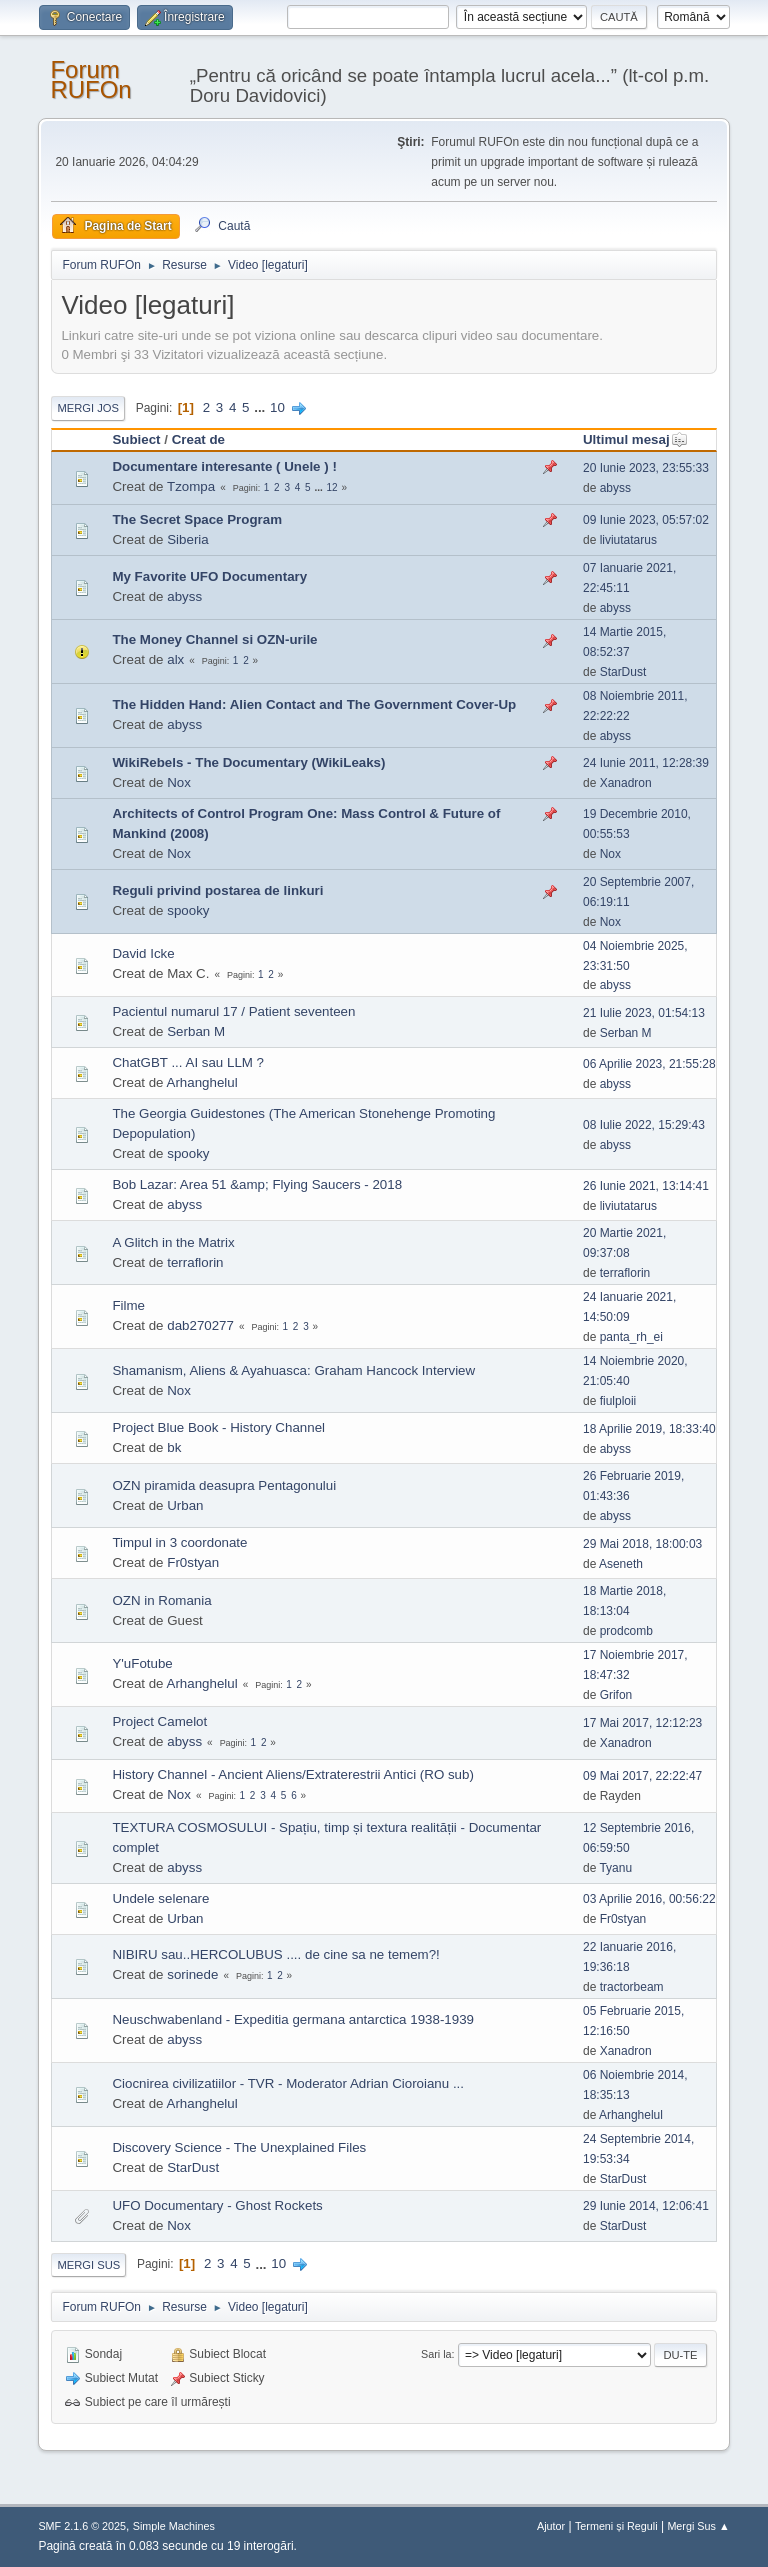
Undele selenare (160, 1898)
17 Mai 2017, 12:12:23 (642, 1723)
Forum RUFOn (90, 79)
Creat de (198, 439)
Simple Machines (174, 2526)
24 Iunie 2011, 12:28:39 (646, 763)
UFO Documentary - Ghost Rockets (217, 2205)
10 (277, 407)
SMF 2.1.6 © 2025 (82, 2526)
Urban (185, 1505)
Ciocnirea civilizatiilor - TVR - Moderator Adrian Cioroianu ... (288, 2083)
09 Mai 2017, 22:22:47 (642, 1776)
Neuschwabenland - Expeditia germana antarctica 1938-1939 (293, 2019)
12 (332, 487)
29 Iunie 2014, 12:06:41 (646, 2206)
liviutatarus (628, 540)
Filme (128, 1305)
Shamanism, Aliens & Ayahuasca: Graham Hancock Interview (293, 1370)
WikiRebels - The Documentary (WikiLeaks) (248, 762)
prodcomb (626, 1631)
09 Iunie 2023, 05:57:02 (646, 520)
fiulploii (618, 1401)
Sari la (436, 2354)
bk (174, 1447)
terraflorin (195, 1262)
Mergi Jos (88, 408)
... (261, 407)
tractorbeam (632, 1987)
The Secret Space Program (197, 519)
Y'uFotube (142, 1663)
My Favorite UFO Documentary (209, 576)
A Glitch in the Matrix (173, 1242)
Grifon (616, 1695)
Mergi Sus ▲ (698, 2526)
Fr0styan (193, 1562)
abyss (615, 488)
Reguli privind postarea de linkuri (217, 890)
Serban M (196, 1031)
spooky (188, 910)
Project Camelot (159, 1721)
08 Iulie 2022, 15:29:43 (644, 1125)
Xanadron (626, 783)
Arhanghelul (202, 1082)
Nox (179, 782)
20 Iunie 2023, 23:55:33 (646, 468)
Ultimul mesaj (635, 439)
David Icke (143, 953)
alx (175, 659)
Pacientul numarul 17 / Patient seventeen (233, 1011)
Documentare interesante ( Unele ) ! (224, 466)
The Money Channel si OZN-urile (214, 639)
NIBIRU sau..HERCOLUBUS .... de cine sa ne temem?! (275, 1954)
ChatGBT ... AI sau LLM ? (188, 1062)
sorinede (192, 1974)
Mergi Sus (88, 2265)
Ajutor (551, 2526)
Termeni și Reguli (616, 2526)
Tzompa (191, 486)
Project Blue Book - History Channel (218, 1427)
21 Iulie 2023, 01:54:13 (644, 1013)
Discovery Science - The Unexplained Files (239, 2147)
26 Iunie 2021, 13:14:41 (646, 1186)
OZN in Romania (161, 1600)
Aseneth (621, 1564)
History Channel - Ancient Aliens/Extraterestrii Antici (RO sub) (292, 1774)
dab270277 (200, 1325)
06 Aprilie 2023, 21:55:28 (649, 1064)
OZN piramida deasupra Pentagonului (224, 1485)
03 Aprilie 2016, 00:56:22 (649, 1899)
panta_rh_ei (631, 1337)
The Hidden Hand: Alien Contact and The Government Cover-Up (314, 704)
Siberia (188, 539)
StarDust (623, 672)
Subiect (136, 439)
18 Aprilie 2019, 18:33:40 (649, 1429)
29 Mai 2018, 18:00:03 (642, 1544)
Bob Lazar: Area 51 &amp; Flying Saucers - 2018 (257, 1184)
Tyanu (615, 1868)
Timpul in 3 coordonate (179, 1542)
